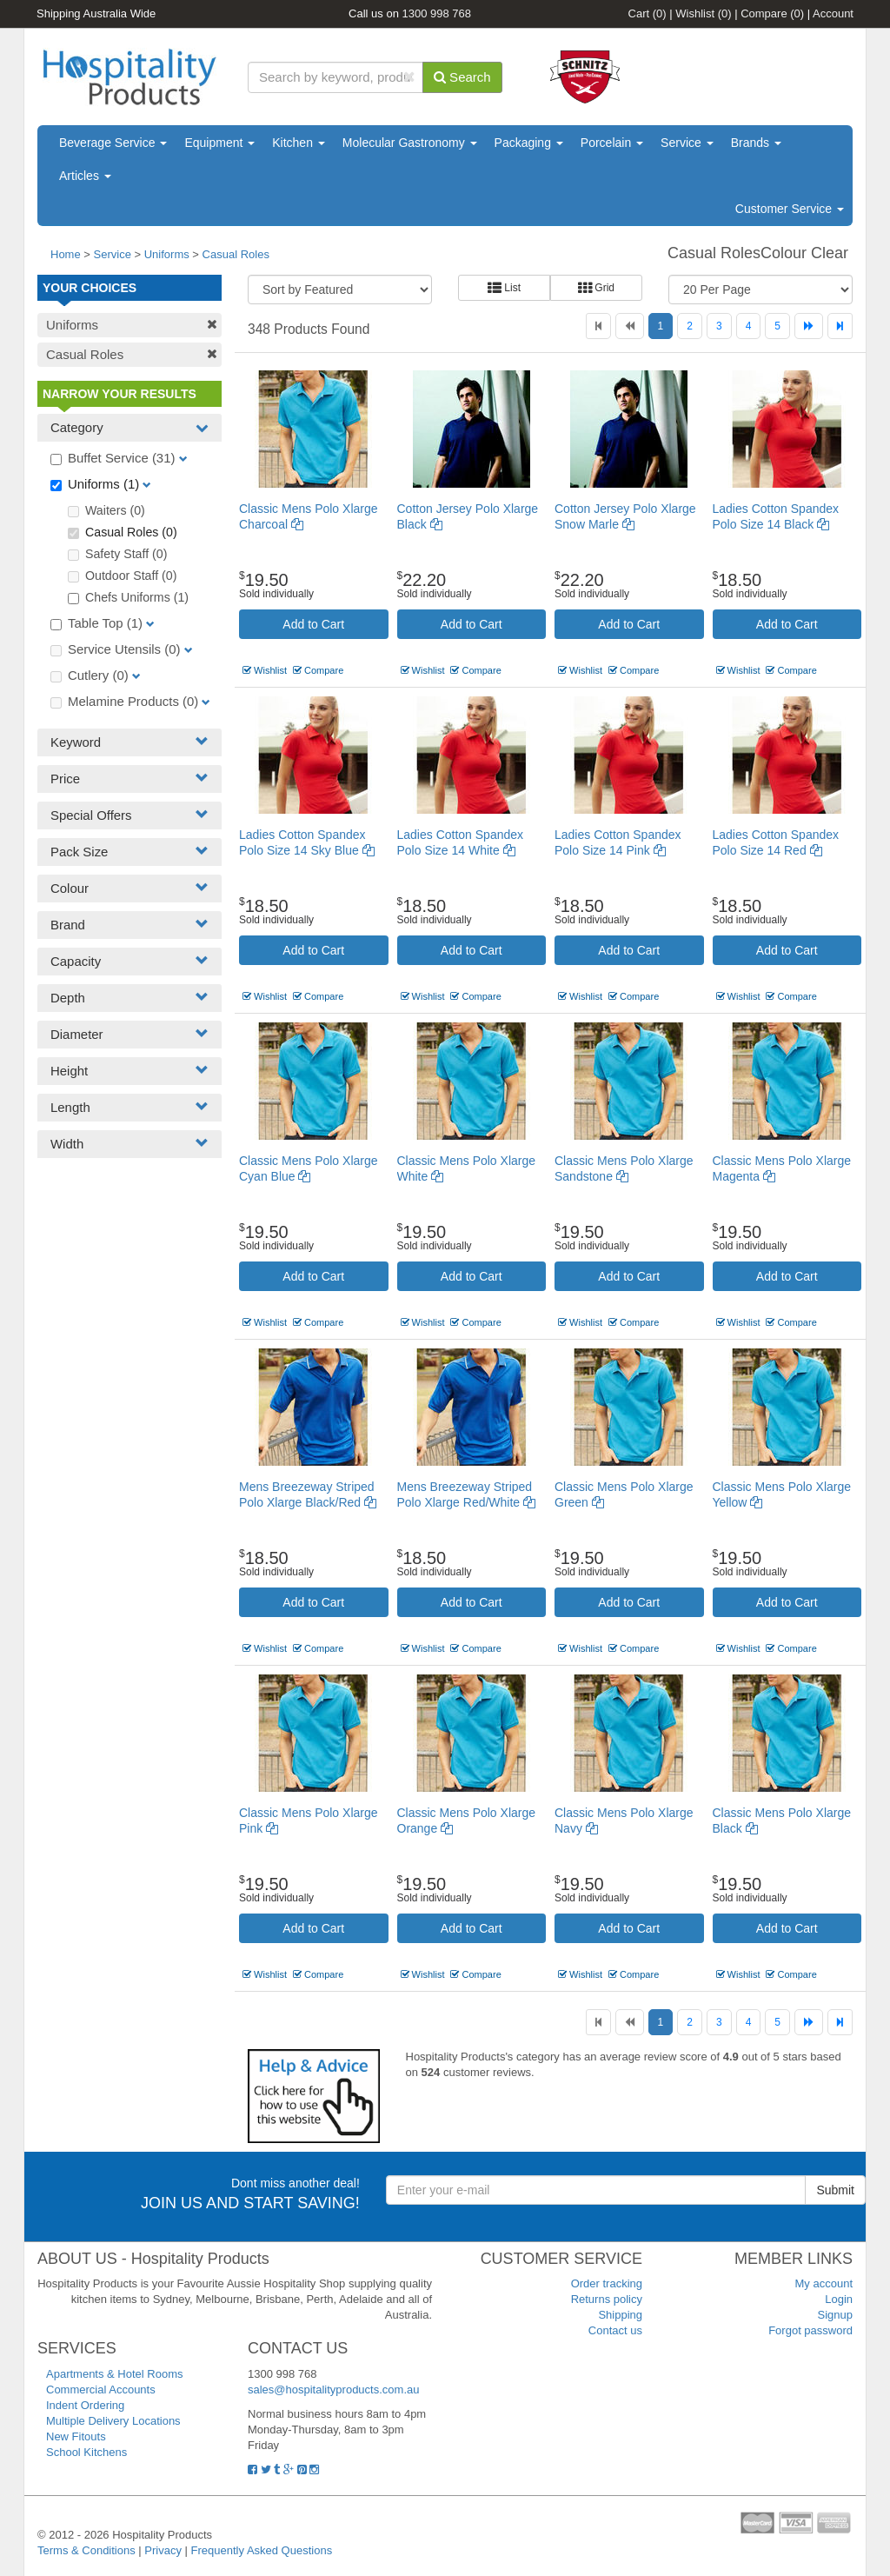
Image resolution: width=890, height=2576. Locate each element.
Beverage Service (113, 143)
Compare (772, 13)
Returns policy (606, 2299)
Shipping (620, 2314)
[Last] (840, 326)
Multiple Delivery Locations (113, 2420)
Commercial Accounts (101, 2389)
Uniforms (166, 254)
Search (462, 77)
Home (65, 254)
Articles (85, 176)
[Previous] (629, 326)
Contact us (615, 2330)
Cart (647, 13)
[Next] (808, 326)
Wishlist (703, 13)
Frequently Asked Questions (262, 2550)
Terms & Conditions (86, 2550)
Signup (835, 2314)
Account (833, 13)
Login (839, 2299)
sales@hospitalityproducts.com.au (333, 2389)
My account (824, 2283)
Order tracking (606, 2283)
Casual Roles (236, 254)
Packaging (529, 143)
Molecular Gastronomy (409, 143)
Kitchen (298, 143)
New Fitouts (76, 2436)
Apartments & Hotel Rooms (114, 2373)
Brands (756, 143)
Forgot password (810, 2330)
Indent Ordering (85, 2405)
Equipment (219, 143)
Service (687, 143)
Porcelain (612, 143)
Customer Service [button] (789, 209)
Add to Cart (313, 624)
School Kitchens (86, 2452)
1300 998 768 (437, 13)
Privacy (163, 2550)
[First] (598, 326)
